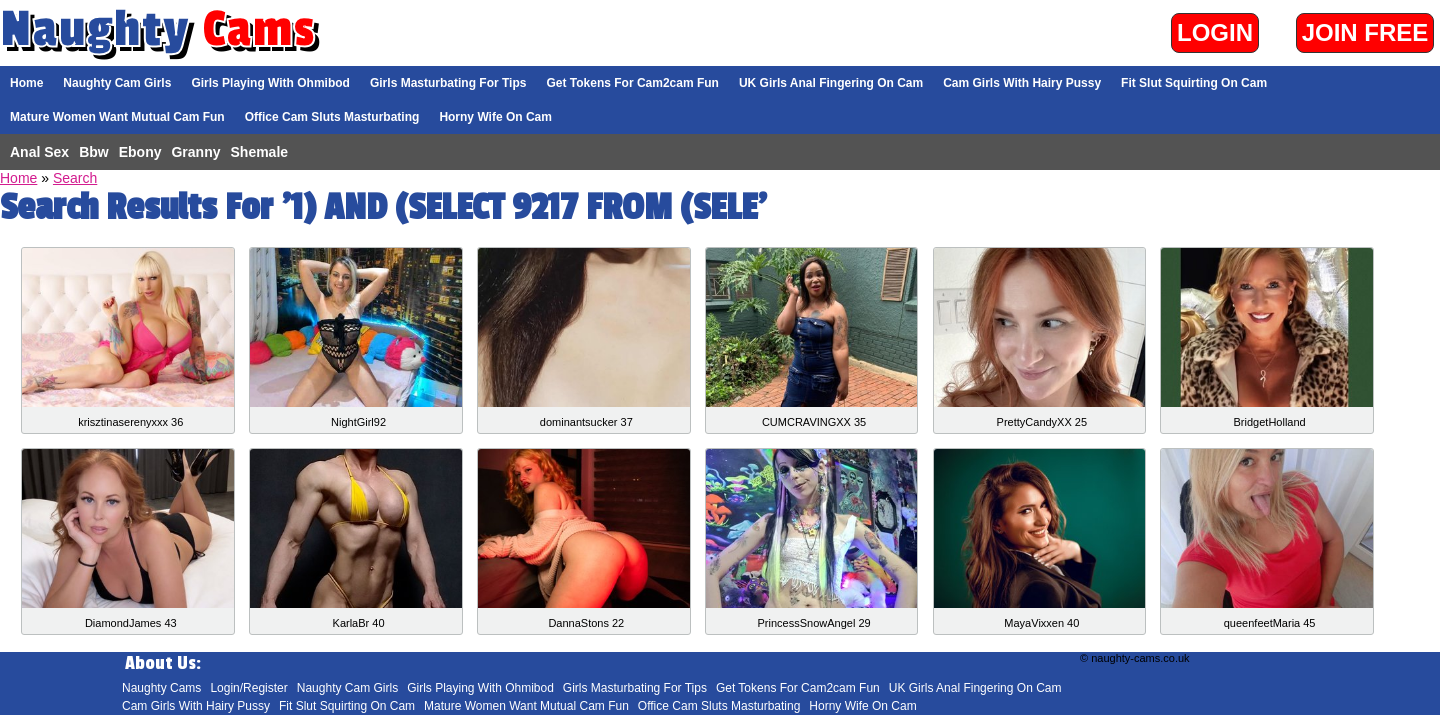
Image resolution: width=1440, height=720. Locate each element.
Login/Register (248, 688)
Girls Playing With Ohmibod (270, 83)
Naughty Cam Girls (117, 83)
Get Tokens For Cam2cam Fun (632, 83)
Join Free (1365, 32)
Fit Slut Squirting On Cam (1194, 83)
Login (1215, 32)
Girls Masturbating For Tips (448, 83)
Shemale (260, 152)
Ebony (140, 152)
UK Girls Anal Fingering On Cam (831, 83)
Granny (195, 152)
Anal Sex (39, 152)
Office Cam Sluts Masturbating (332, 117)
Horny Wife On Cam (495, 117)
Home (26, 83)
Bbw (94, 152)
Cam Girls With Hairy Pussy (1022, 83)
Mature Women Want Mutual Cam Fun (117, 117)
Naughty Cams (161, 688)
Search (75, 178)
